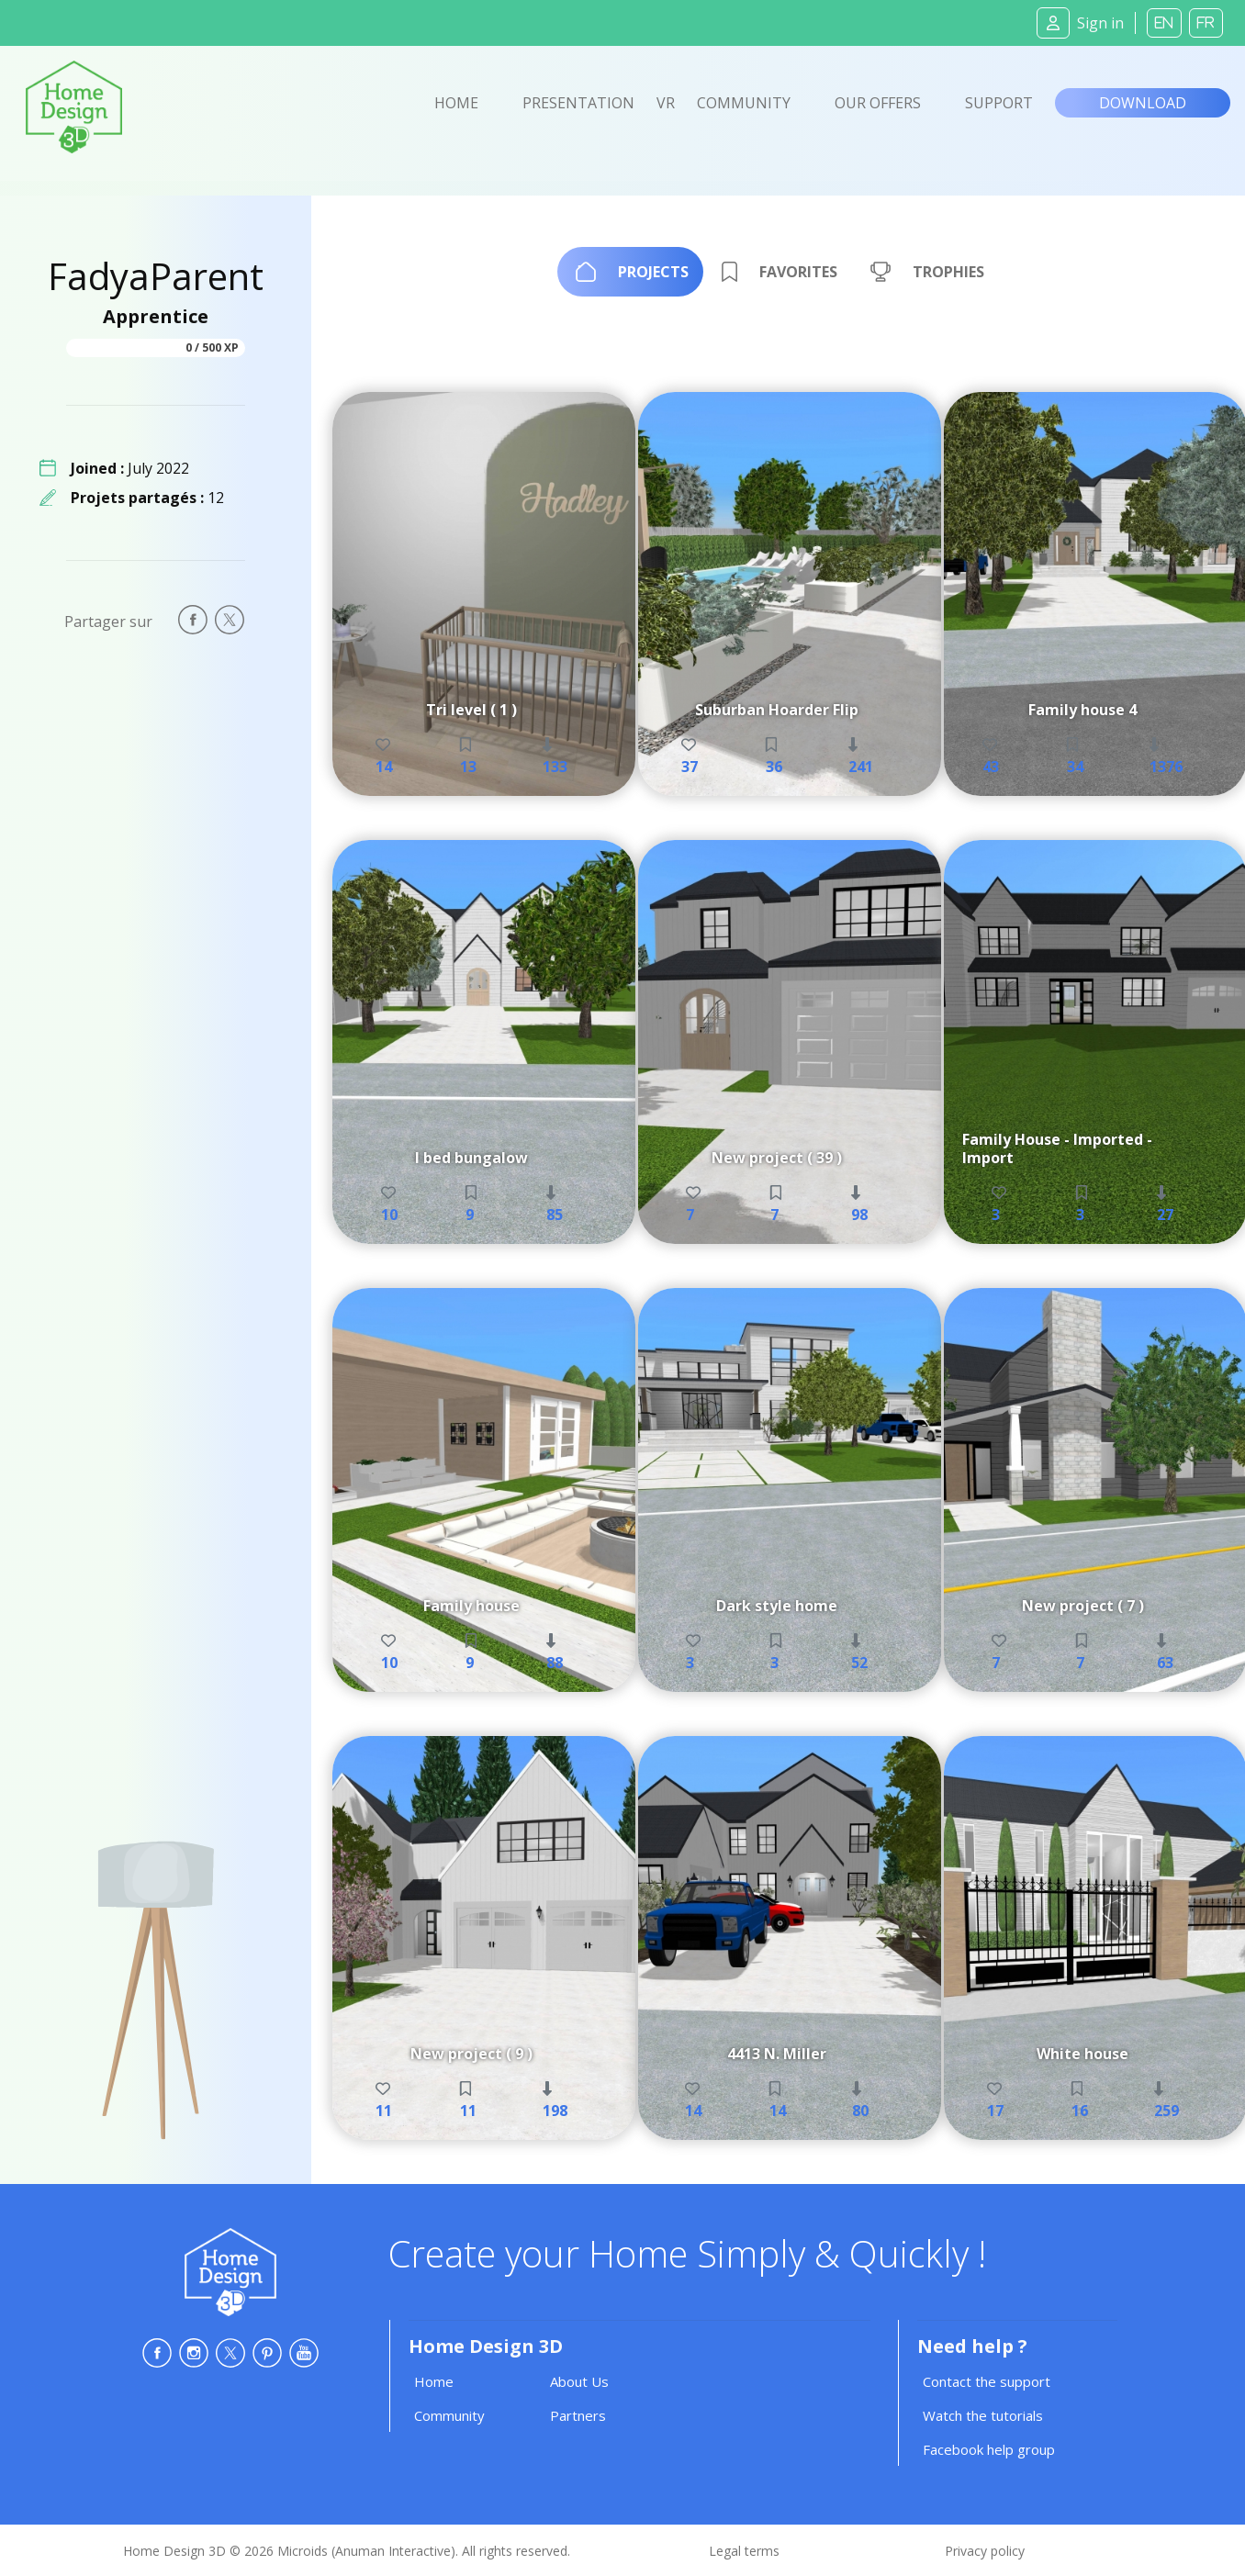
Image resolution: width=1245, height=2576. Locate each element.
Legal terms (744, 2550)
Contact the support (986, 2381)
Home (456, 103)
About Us (579, 2381)
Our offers (878, 103)
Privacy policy (985, 2550)
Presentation (578, 103)
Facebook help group (989, 2449)
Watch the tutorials (983, 2415)
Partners (578, 2415)
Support (999, 103)
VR (665, 103)
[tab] (630, 272)
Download (1142, 103)
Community (744, 103)
